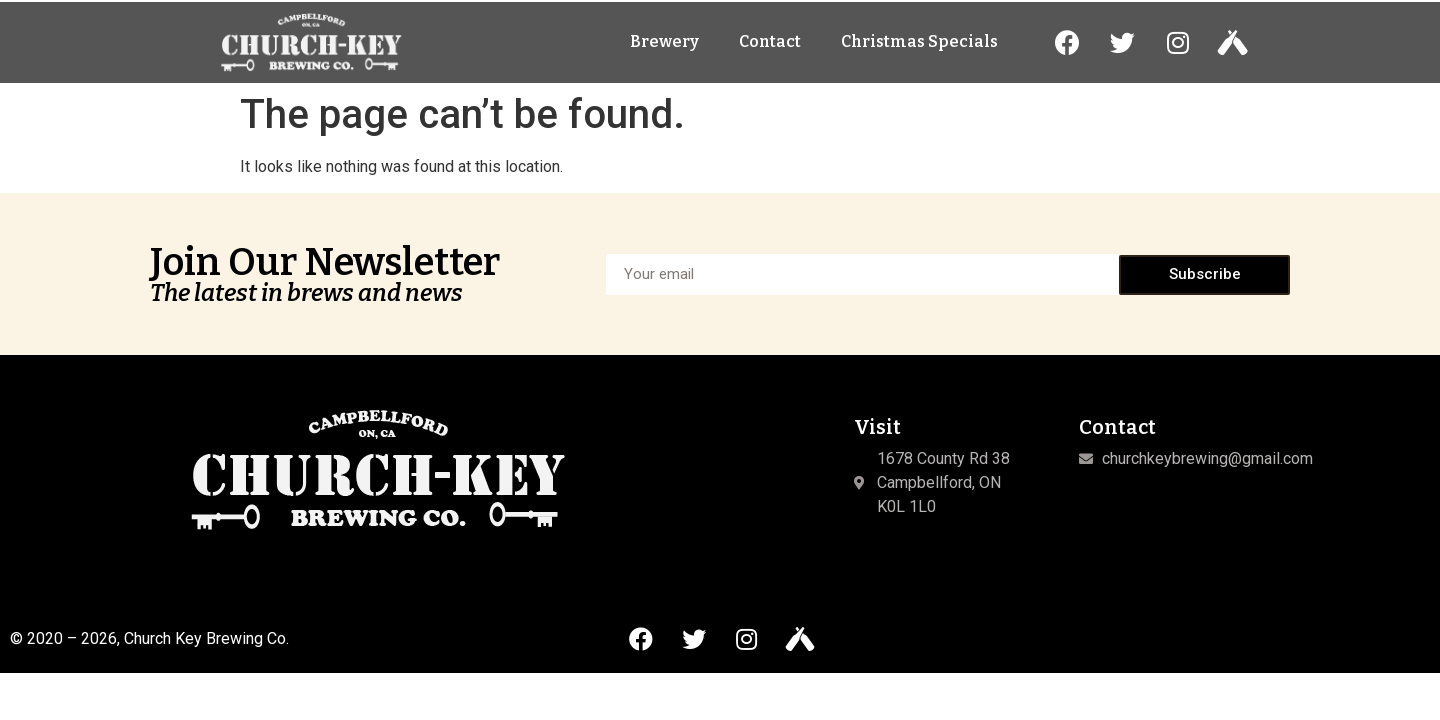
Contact (770, 50)
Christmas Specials (919, 50)
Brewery (664, 50)
